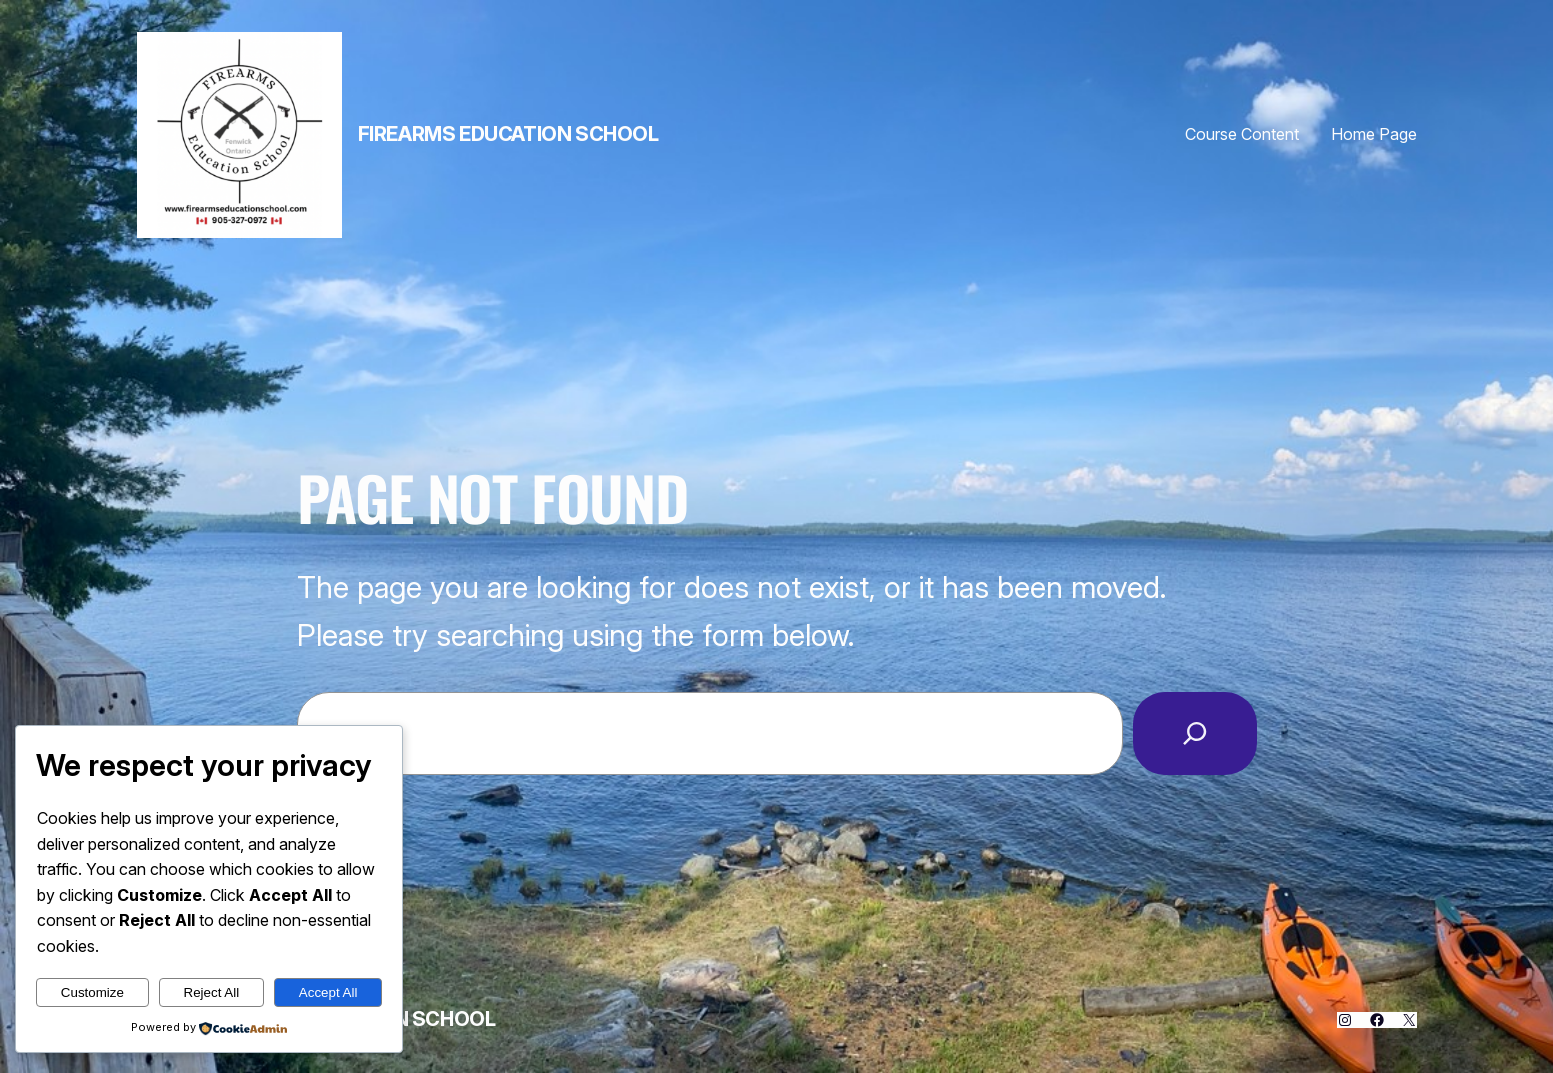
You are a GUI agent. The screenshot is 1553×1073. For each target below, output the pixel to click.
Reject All (212, 992)
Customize (92, 992)
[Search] (1194, 733)
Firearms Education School (508, 134)
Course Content (1242, 134)
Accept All (328, 992)
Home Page (1374, 134)
